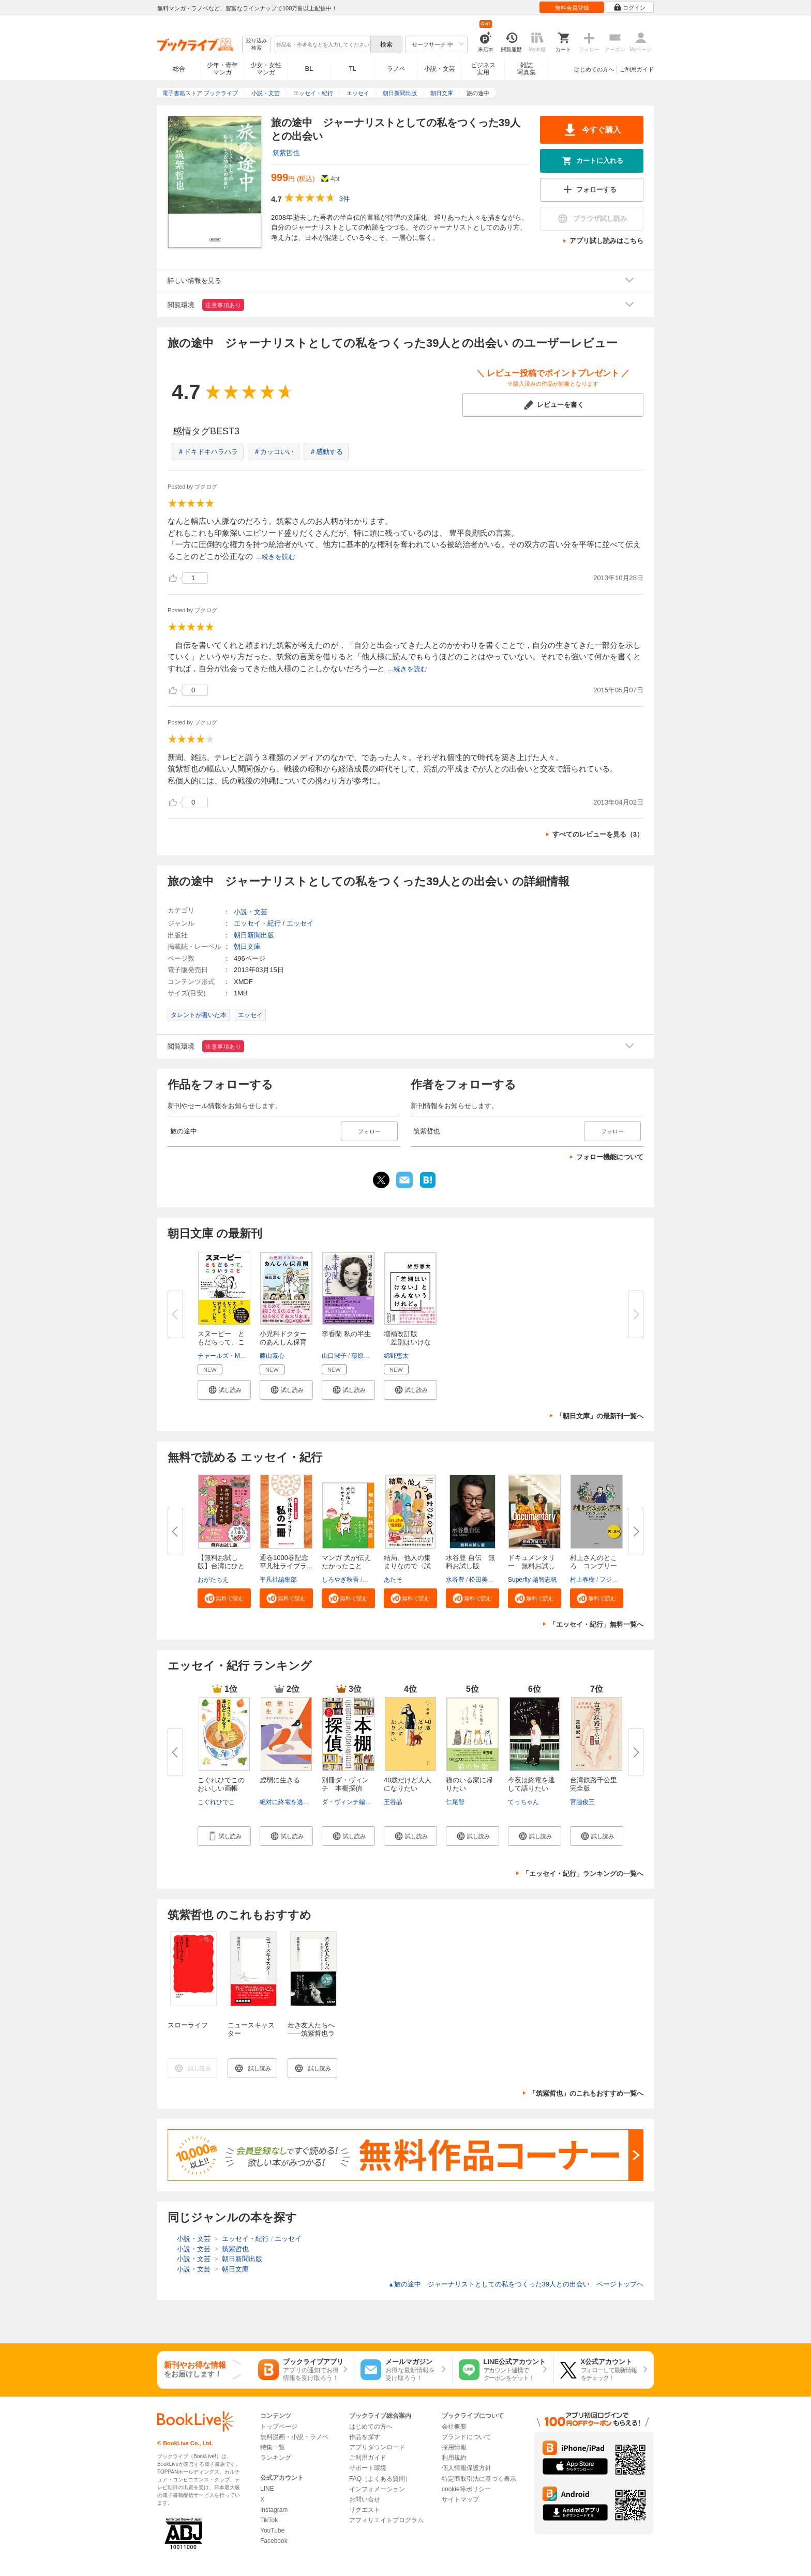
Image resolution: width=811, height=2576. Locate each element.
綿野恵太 (396, 1355)
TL (352, 68)
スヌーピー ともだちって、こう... (221, 1342)
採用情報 (454, 2447)
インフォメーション (377, 2489)
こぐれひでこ (216, 1802)
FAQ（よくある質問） (380, 2478)
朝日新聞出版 (254, 935)
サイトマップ (460, 2499)
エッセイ (300, 923)
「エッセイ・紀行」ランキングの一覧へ (582, 1873)
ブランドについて (466, 2437)
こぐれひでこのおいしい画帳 (221, 1784)
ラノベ (396, 68)
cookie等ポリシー (466, 2489)
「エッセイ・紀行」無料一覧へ (596, 1624)
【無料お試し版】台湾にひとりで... (221, 1566)
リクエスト (364, 2509)
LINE (267, 2488)
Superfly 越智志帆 (532, 1579)
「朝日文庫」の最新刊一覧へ (599, 1416)
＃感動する (326, 452)
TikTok (269, 2520)
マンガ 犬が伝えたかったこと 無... (346, 1566)
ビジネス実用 (483, 69)
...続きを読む (275, 556)
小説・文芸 (439, 68)
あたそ (393, 1579)
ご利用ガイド (637, 69)
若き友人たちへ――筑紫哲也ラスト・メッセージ (311, 2037)
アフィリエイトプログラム (386, 2520)
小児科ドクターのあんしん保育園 (283, 1342)
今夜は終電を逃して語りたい (531, 1784)
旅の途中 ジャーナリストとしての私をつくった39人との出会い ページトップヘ (515, 2284)
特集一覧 (272, 2447)
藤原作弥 (363, 1355)
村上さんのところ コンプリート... (593, 1566)
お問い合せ (364, 2499)
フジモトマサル (621, 1579)
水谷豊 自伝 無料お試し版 (470, 1562)
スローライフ (188, 2025)
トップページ (278, 2426)
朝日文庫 (247, 946)
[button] (224, 1390)
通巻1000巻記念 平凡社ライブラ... (287, 1562)
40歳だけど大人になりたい (407, 1784)
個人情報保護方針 (466, 2468)
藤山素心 (272, 1355)
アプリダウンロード (377, 2447)
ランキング (275, 2457)
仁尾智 (455, 1802)
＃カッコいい (273, 452)
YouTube (272, 2530)
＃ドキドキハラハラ (207, 452)
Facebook (274, 2540)
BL (309, 68)
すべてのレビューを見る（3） (597, 834)
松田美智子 (484, 1579)
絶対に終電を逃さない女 (294, 1802)
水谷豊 (455, 1579)
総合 (179, 68)
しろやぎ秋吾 (340, 1579)
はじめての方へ (594, 69)
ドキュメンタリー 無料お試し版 (531, 1566)
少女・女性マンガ (265, 69)
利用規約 (454, 2457)
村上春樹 (582, 1579)
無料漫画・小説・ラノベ (294, 2437)
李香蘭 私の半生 (346, 1334)
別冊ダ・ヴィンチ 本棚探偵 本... (345, 1788)
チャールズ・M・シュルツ (234, 1355)
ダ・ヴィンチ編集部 (350, 1802)
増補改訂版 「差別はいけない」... (407, 1342)
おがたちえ (213, 1579)
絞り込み (256, 45)
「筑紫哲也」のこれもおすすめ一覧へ (586, 2093)
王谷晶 (393, 1802)
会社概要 (454, 2426)
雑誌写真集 (526, 69)
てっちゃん (523, 1802)
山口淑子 (334, 1355)
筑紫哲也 (286, 153)
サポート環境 (367, 2468)
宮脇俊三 (582, 1802)
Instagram (274, 2509)
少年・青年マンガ (222, 69)
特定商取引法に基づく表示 (479, 2478)
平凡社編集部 (278, 1579)
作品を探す (364, 2437)
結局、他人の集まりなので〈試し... (407, 1566)
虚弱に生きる (280, 1780)
